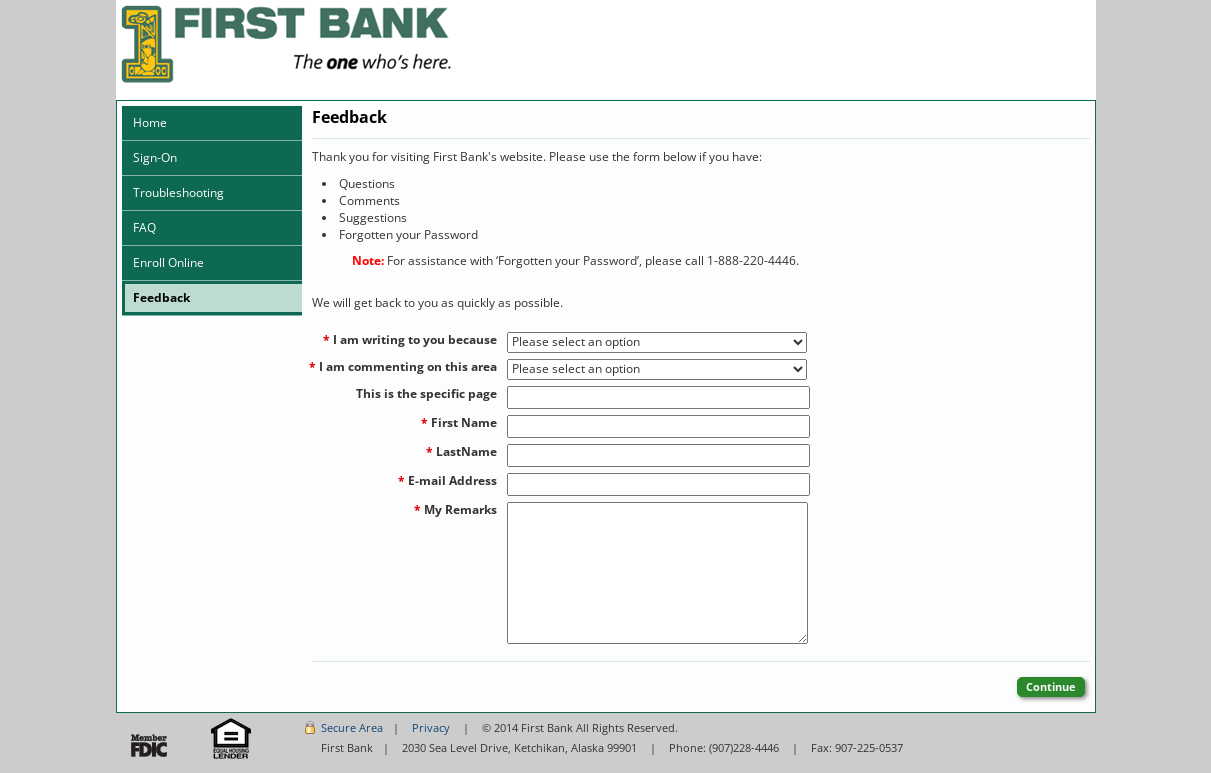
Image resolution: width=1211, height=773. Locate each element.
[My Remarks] (657, 573)
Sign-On (155, 157)
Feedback (161, 297)
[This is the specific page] (658, 397)
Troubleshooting (178, 192)
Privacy (431, 727)
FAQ (144, 227)
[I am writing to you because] (657, 342)
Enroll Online (168, 262)
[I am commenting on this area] (657, 369)
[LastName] (658, 455)
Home (150, 122)
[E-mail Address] (658, 484)
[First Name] (658, 426)
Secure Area (352, 727)
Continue (1051, 686)
